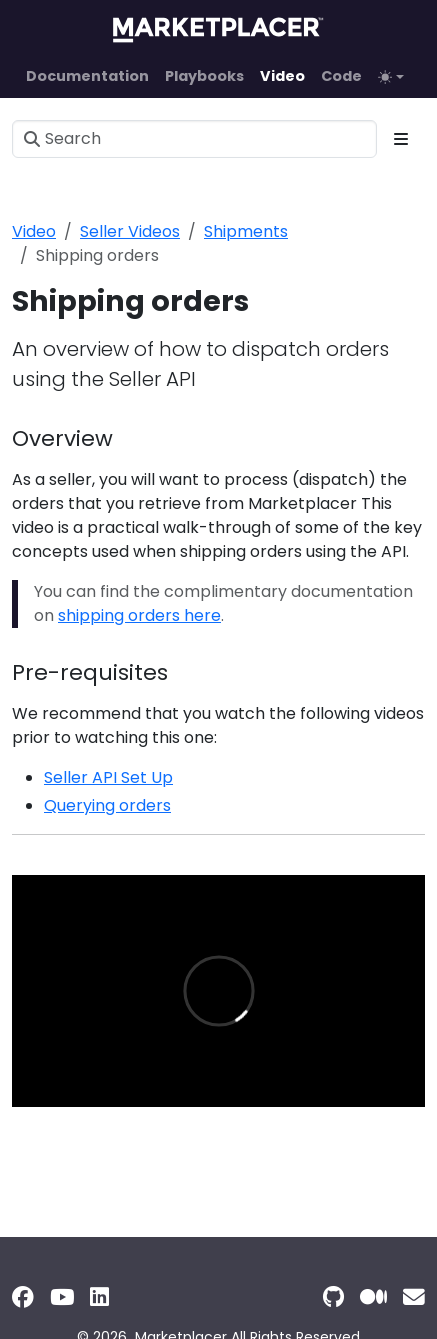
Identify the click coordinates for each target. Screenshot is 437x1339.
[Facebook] (23, 1297)
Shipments (246, 231)
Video (34, 231)
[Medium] (373, 1297)
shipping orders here (139, 615)
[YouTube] (62, 1297)
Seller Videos (130, 231)
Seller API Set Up (108, 777)
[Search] (194, 139)
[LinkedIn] (99, 1297)
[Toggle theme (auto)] (391, 77)
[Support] (414, 1297)
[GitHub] (333, 1297)
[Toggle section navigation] (401, 139)
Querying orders (107, 805)
